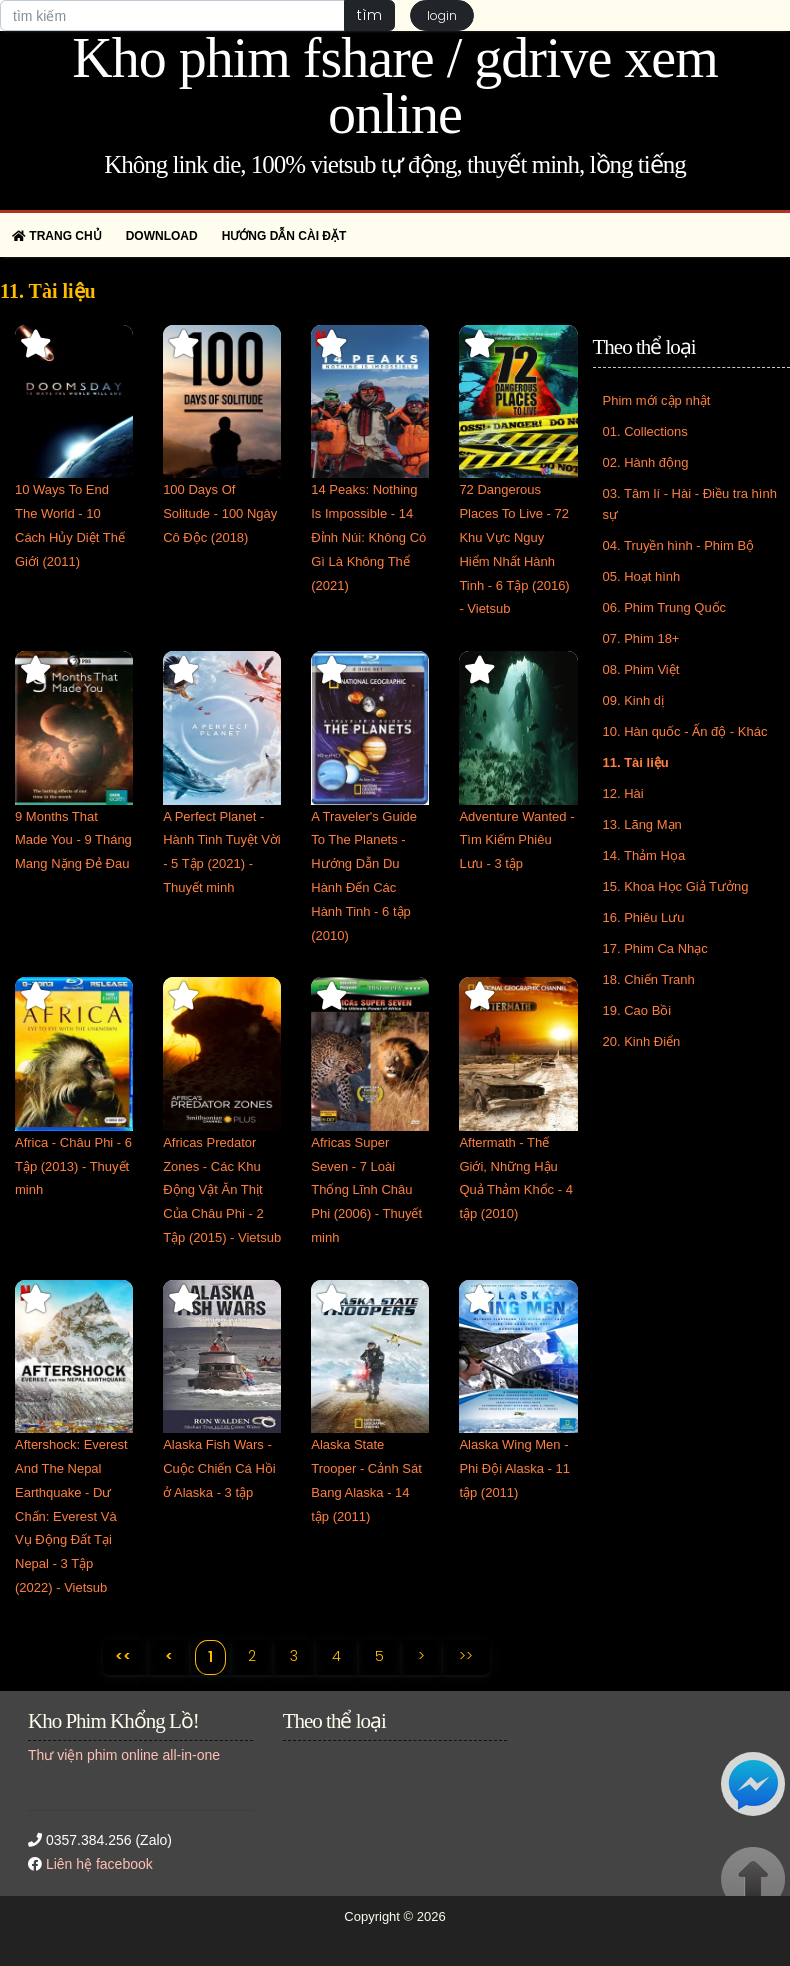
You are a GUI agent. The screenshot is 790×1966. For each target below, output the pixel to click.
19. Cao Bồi (637, 1010)
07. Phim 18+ (641, 638)
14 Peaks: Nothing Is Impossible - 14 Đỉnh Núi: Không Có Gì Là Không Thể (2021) (368, 537)
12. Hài (623, 793)
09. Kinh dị (634, 700)
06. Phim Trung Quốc (665, 607)
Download (162, 236)
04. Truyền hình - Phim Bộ (679, 545)
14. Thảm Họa (644, 855)
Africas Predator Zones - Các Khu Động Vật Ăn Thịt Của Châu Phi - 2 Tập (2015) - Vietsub (222, 1190)
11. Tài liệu (636, 762)
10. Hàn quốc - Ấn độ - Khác (685, 731)
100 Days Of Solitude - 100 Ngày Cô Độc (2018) (220, 513)
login (442, 15)
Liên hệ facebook (99, 1864)
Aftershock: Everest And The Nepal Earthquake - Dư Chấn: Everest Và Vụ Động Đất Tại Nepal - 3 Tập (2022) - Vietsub (71, 1516)
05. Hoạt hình (642, 576)
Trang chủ (57, 236)
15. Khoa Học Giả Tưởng (676, 886)
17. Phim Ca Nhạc (655, 948)
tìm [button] (369, 15)
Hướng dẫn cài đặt (284, 236)
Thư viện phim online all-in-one (124, 1755)
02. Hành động (646, 462)
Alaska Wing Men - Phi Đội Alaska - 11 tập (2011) (514, 1468)
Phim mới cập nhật (657, 400)
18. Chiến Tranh (649, 979)
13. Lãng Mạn (642, 824)
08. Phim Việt (641, 669)
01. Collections (645, 431)
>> (466, 1656)
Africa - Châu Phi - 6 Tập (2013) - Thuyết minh (73, 1166)
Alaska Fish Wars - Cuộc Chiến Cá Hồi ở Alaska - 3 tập (219, 1468)
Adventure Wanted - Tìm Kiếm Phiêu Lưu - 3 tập (516, 840)
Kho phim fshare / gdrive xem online (394, 86)
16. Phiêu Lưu (644, 917)
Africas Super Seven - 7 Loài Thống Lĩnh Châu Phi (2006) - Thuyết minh (366, 1190)
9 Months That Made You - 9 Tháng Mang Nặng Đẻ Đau (73, 840)
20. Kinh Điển (642, 1041)
